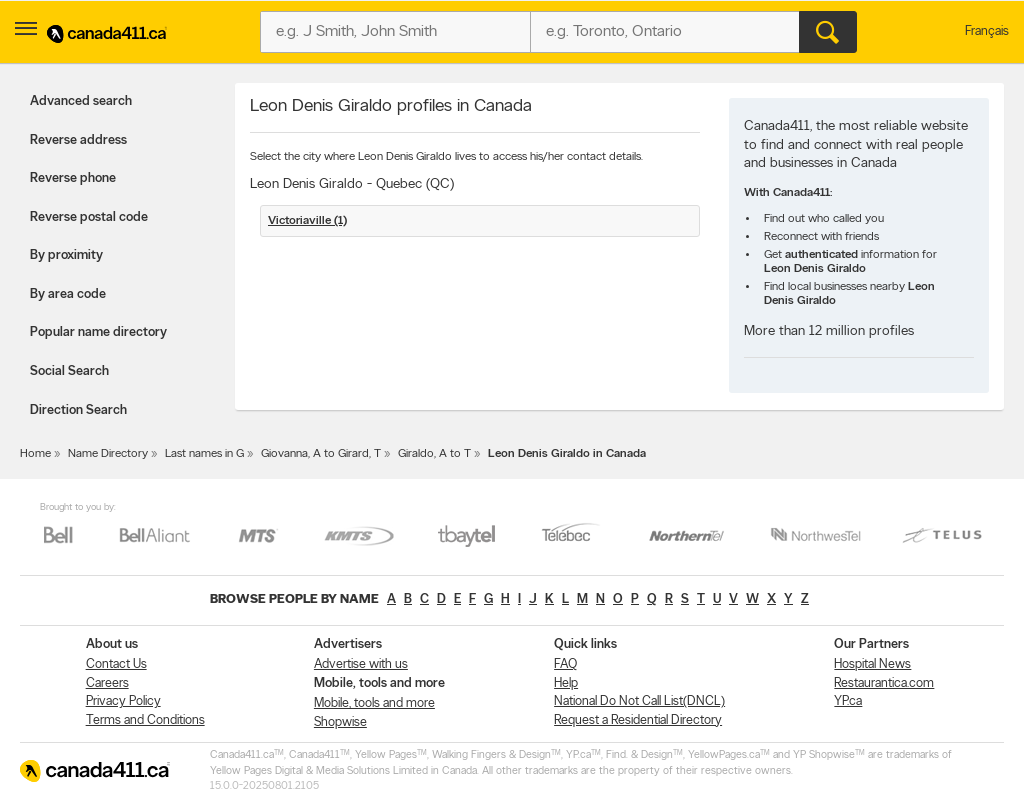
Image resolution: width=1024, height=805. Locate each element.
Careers (107, 683)
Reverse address (78, 140)
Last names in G (204, 454)
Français (987, 31)
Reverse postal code (89, 217)
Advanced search (81, 101)
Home (35, 454)
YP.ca (848, 701)
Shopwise (340, 722)
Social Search (69, 371)
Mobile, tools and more (374, 703)
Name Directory (108, 454)
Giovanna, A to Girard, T (321, 454)
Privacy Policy (123, 701)
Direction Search (78, 410)
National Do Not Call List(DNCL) (639, 701)
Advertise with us (361, 664)
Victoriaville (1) (307, 221)
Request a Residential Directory (638, 720)
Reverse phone (73, 178)
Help (566, 683)
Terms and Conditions (145, 720)
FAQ (565, 664)
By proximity (66, 255)
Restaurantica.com (884, 683)
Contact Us (116, 664)
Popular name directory (98, 332)
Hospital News (872, 664)
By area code (68, 294)
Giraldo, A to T (434, 454)
